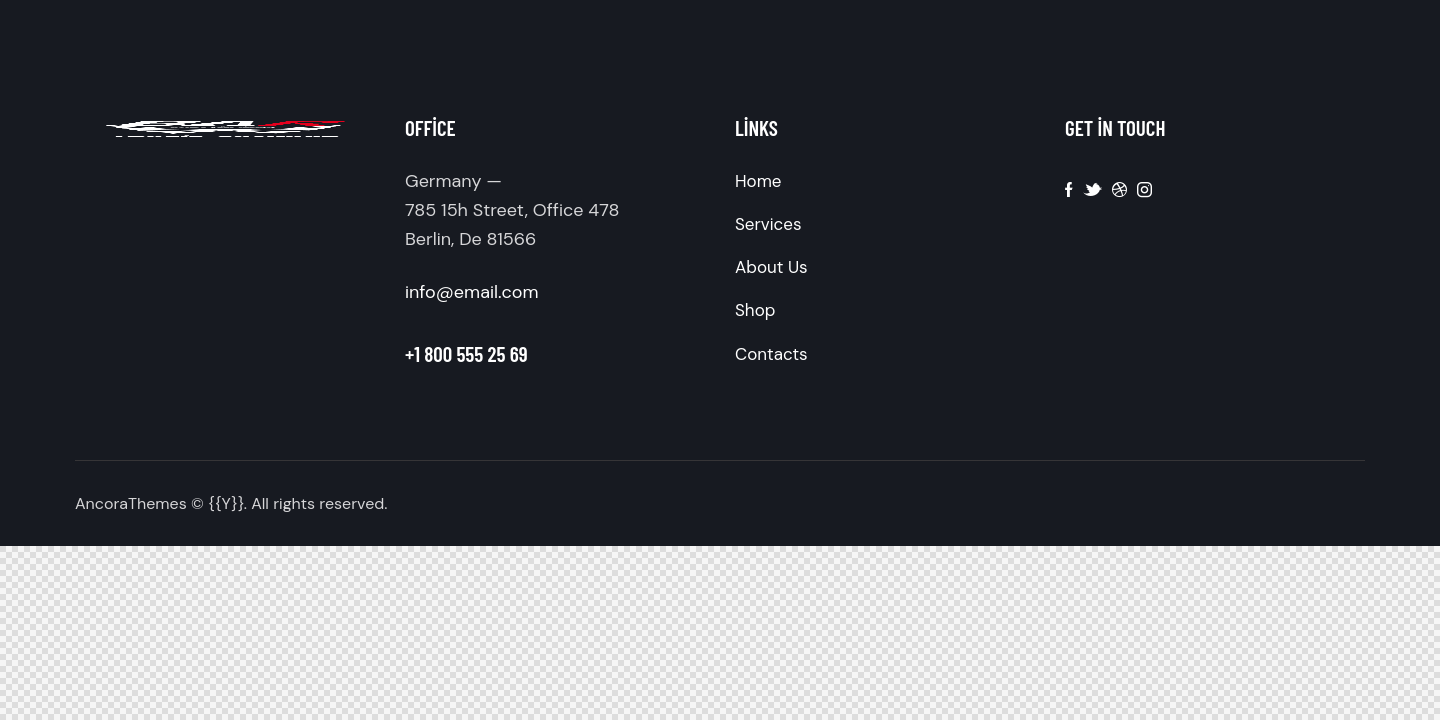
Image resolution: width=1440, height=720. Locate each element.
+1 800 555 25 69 (466, 353)
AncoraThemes (131, 503)
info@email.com (472, 292)
